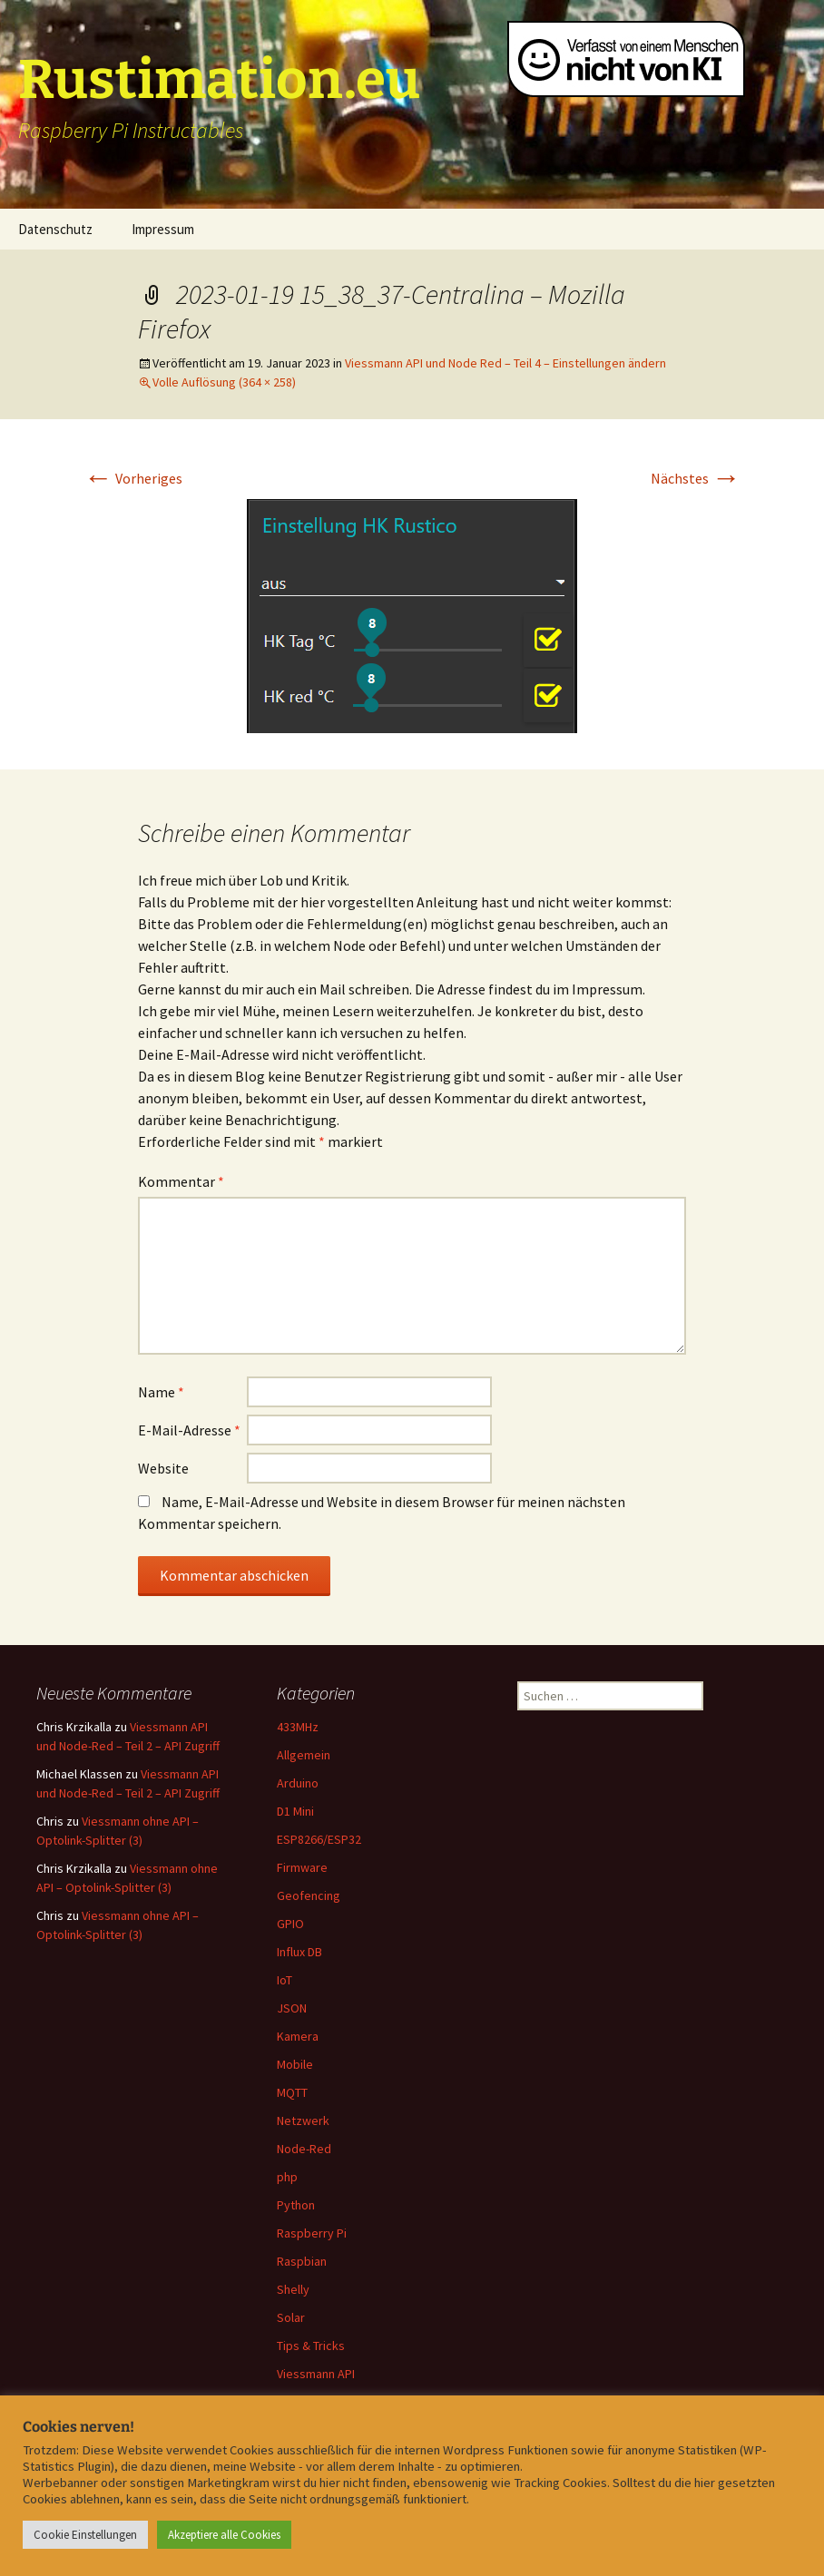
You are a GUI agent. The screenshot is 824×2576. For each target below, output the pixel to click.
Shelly (293, 2289)
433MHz (298, 1727)
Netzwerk (303, 2120)
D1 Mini (295, 1811)
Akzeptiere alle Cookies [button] (224, 2534)
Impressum (163, 229)
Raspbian (302, 2261)
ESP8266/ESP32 (319, 1839)
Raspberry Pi (312, 2233)
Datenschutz (55, 229)
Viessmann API (316, 2373)
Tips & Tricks (311, 2345)
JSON (292, 2008)
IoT (284, 1980)
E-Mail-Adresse (189, 1430)
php (287, 2177)
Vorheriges (132, 478)
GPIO (290, 1923)
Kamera (298, 2036)
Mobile (295, 2064)
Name (161, 1392)
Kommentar (181, 1181)
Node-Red (304, 2148)
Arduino (298, 1783)
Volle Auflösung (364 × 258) (224, 382)
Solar (291, 2317)
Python (296, 2205)
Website (163, 1468)
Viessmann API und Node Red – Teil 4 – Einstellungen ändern (505, 363)
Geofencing (308, 1895)
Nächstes (696, 478)
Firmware (302, 1867)
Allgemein (303, 1755)
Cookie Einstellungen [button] (85, 2534)
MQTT (292, 2092)
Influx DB (299, 1952)
